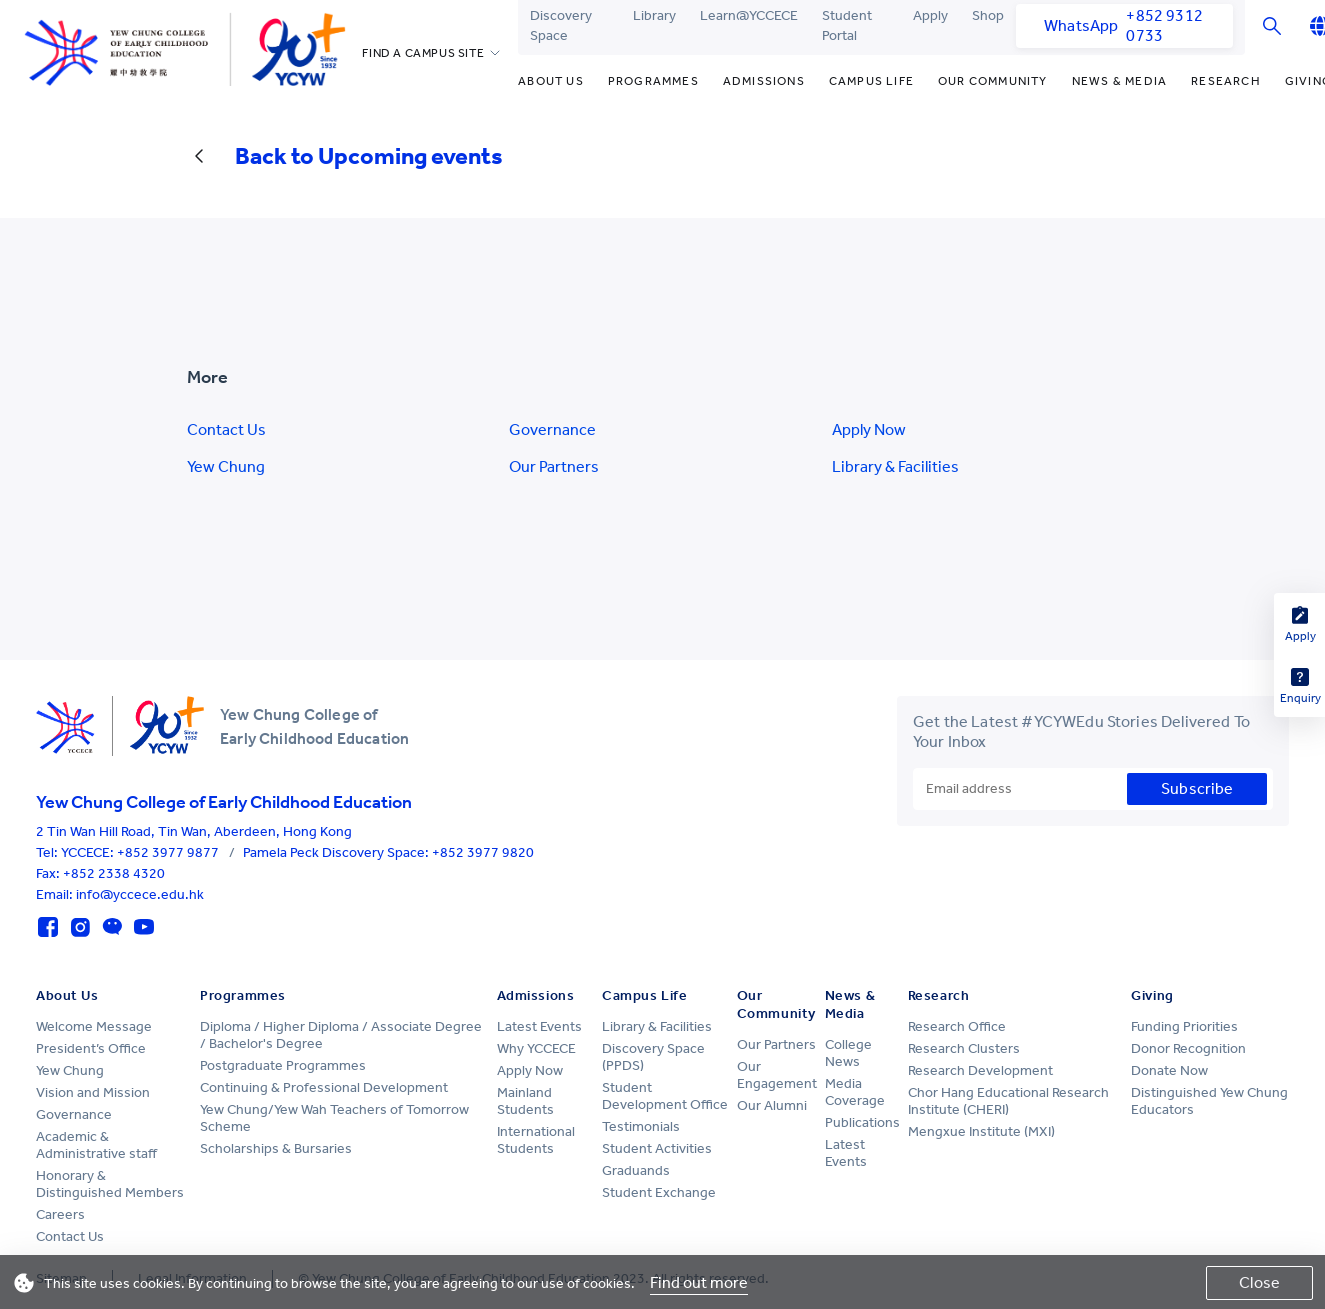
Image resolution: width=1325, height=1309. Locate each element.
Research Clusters (964, 1048)
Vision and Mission (93, 1092)
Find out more (699, 1282)
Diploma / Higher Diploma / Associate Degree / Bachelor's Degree (341, 1035)
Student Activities (657, 1148)
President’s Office (91, 1048)
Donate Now (1169, 1070)
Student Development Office (665, 1096)
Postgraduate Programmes (283, 1065)
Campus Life (871, 81)
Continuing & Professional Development (324, 1087)
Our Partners (554, 466)
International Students (536, 1140)
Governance (552, 429)
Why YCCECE (536, 1048)
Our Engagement (777, 1075)
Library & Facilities (895, 466)
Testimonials (641, 1126)
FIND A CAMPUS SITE (423, 53)
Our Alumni (772, 1105)
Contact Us (226, 429)
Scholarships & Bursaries (276, 1148)
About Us (551, 81)
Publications (862, 1122)
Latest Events (539, 1026)
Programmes (653, 81)
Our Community (993, 81)
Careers (60, 1214)
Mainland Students (525, 1101)
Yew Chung (226, 466)
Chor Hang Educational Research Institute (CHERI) (1008, 1101)
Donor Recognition (1188, 1048)
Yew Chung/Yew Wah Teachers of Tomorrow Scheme (334, 1118)
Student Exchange (659, 1192)
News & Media (1119, 81)
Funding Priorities (1184, 1026)
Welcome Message (94, 1026)
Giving (1152, 995)
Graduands (636, 1170)
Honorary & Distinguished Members (110, 1184)
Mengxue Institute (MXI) (981, 1131)
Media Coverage (855, 1092)
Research (1226, 81)
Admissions (764, 81)
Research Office (957, 1026)
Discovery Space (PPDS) (653, 1057)
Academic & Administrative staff (96, 1145)
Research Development (980, 1070)
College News (848, 1053)
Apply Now (869, 429)
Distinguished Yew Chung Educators (1209, 1101)
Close (1259, 1282)
